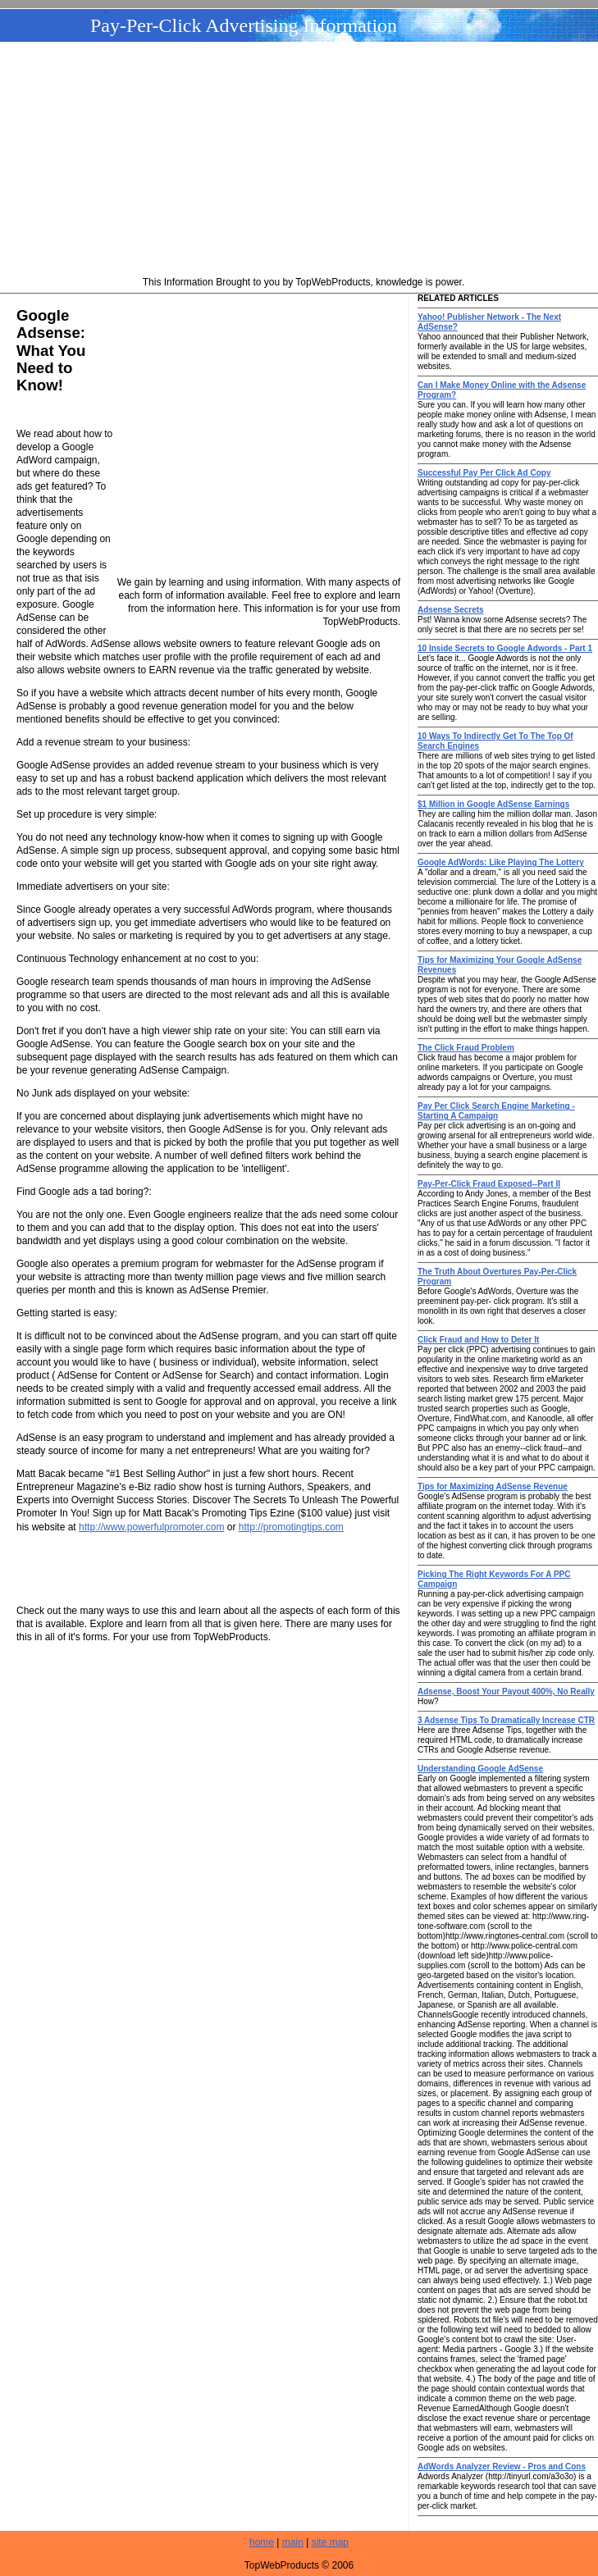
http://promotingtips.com (291, 1527)
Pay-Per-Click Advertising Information (243, 25)
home (261, 2542)
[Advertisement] (303, 161)
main (293, 2542)
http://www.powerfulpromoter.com (151, 1527)
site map (330, 2542)
